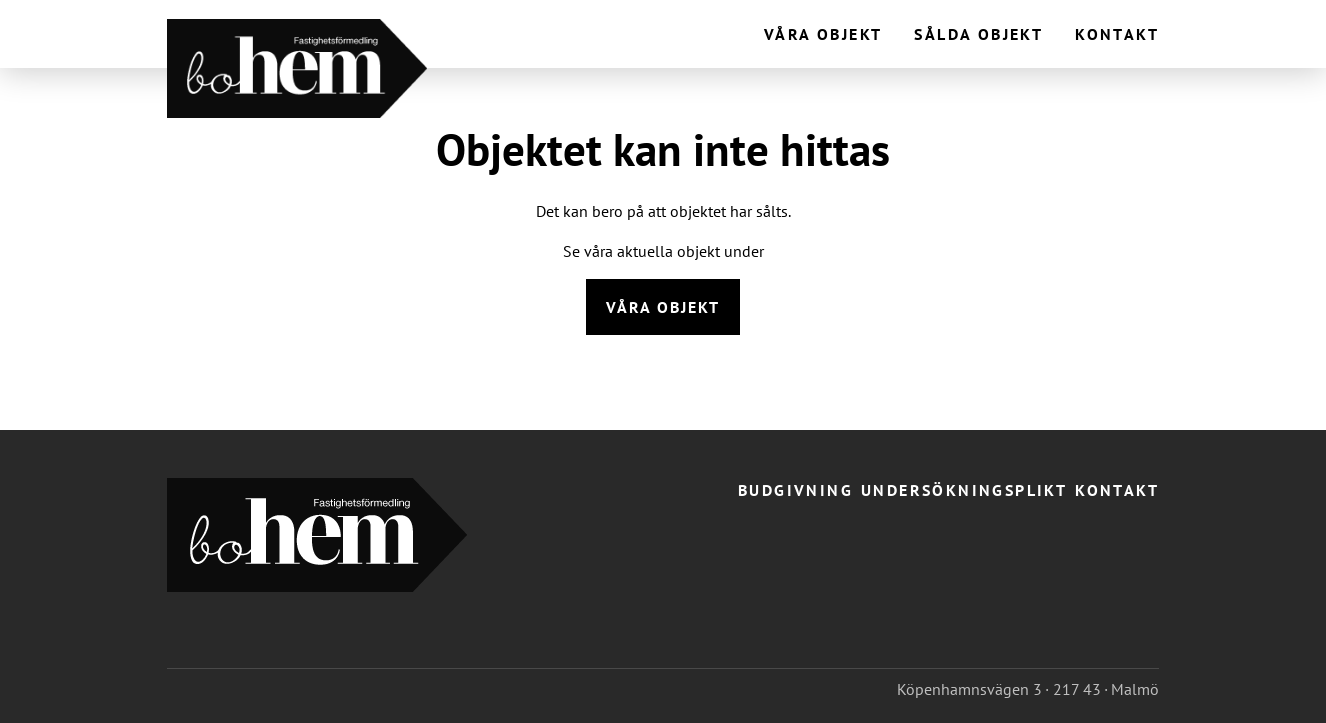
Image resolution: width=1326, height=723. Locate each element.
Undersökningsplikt (964, 490)
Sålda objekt (978, 34)
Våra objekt (823, 34)
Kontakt (1117, 34)
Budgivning (795, 490)
